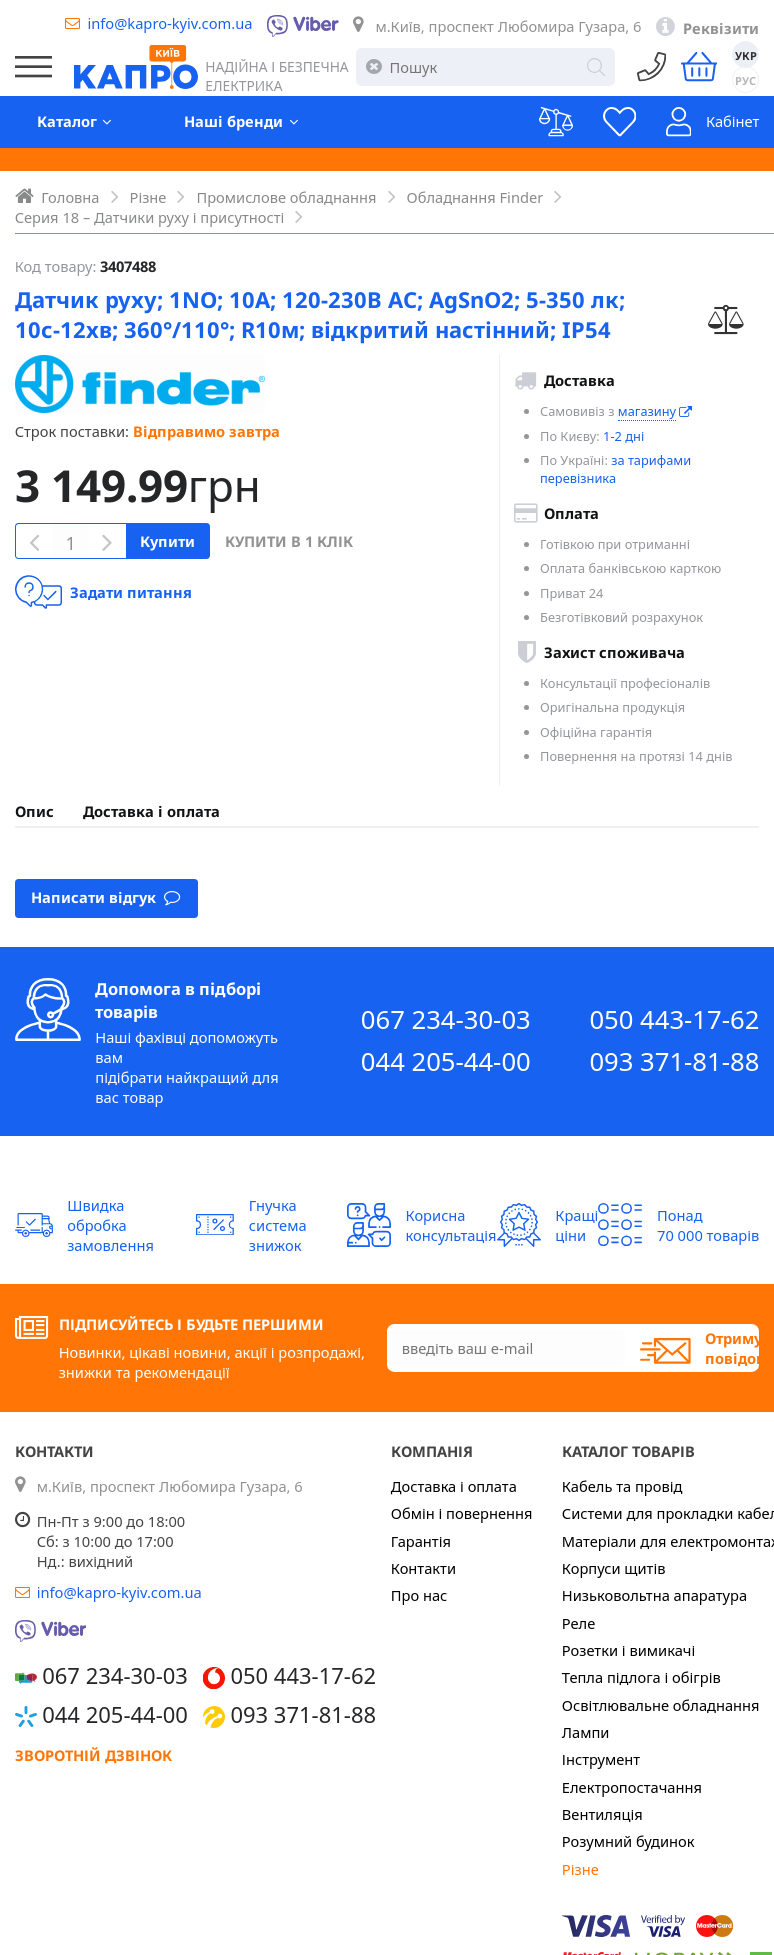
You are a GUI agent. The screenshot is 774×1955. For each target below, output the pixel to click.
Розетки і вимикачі (628, 1650)
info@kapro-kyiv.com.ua (169, 23)
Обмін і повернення (462, 1513)
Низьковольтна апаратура (654, 1595)
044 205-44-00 (446, 1061)
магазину (647, 411)
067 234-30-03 (446, 1019)
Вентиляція (602, 1814)
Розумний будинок (628, 1841)
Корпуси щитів (614, 1568)
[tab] (34, 811)
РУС (745, 80)
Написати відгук (106, 896)
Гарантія (421, 1541)
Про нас (419, 1595)
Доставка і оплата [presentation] (151, 811)
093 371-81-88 (674, 1061)
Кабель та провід (622, 1486)
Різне (580, 1869)
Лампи (586, 1732)
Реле (578, 1623)
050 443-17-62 (674, 1019)
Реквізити (721, 28)
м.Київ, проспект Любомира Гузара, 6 (508, 26)
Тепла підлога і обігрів (641, 1677)
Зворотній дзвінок (93, 1755)
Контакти (423, 1568)
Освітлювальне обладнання (661, 1705)
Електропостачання (632, 1787)
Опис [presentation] (34, 811)
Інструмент (601, 1759)
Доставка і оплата (454, 1486)
